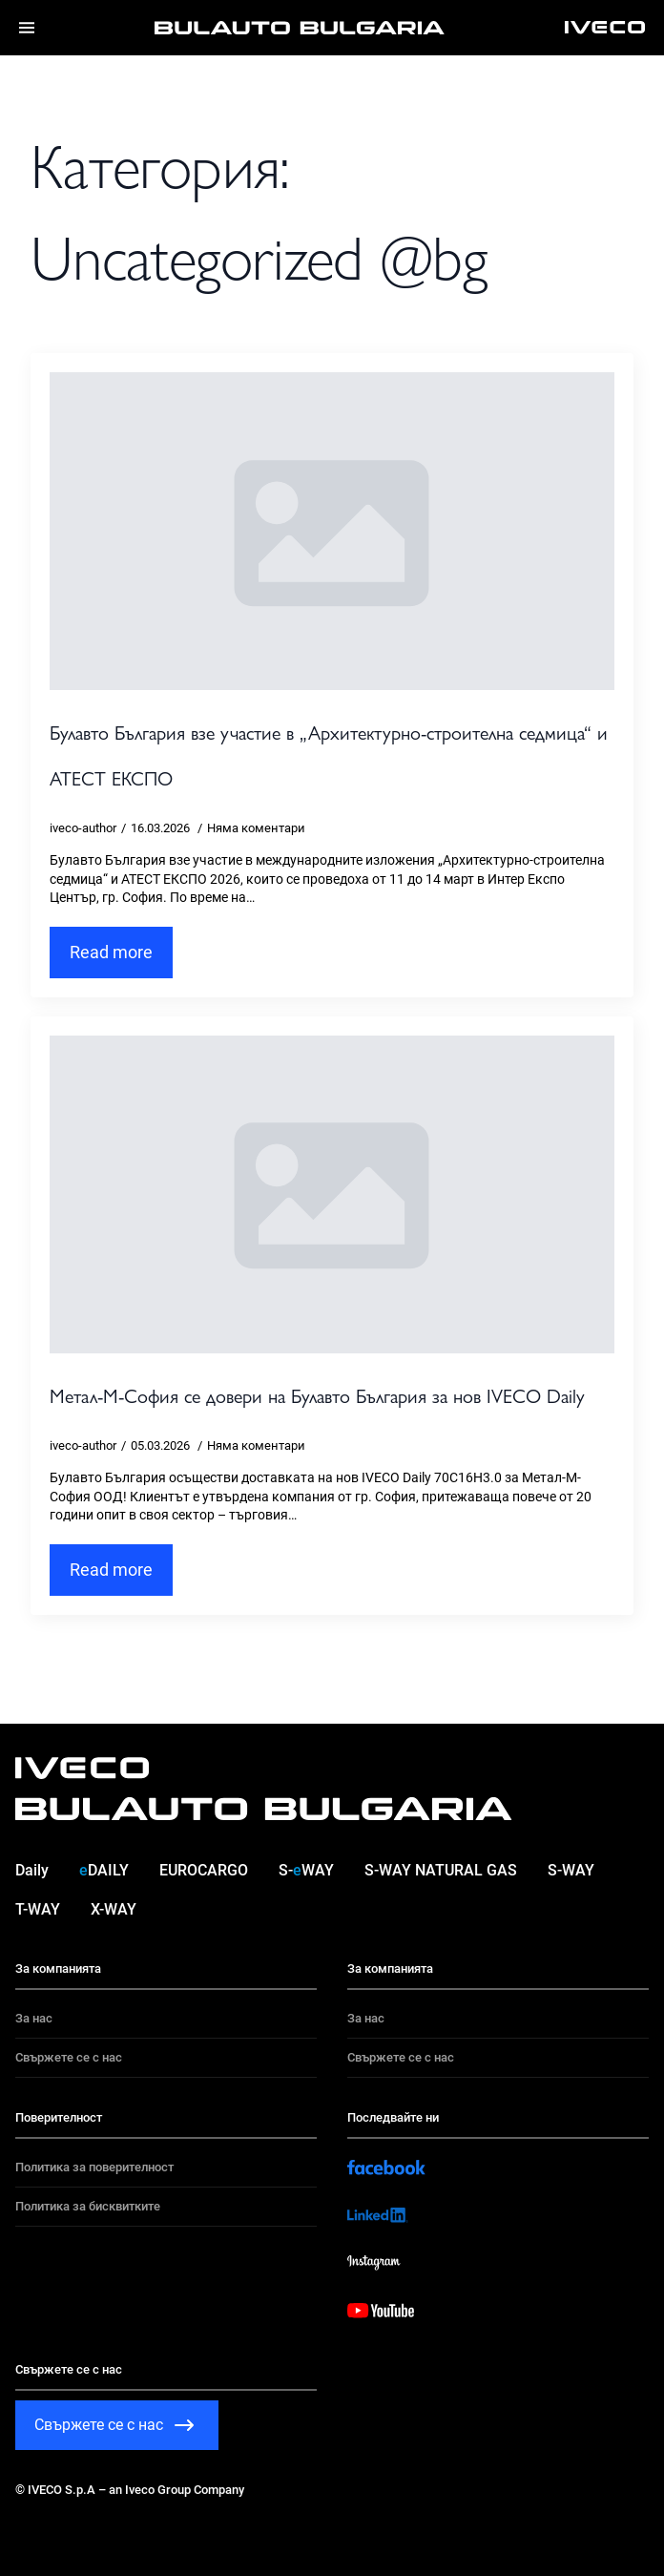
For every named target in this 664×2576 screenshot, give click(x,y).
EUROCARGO (203, 1870)
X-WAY (113, 1909)
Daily (32, 1870)
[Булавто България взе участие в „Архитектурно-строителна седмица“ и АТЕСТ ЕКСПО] (332, 531)
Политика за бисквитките (87, 2206)
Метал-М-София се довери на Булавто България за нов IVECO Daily (317, 1395)
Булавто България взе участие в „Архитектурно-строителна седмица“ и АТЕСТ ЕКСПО (329, 754)
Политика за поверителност (94, 2167)
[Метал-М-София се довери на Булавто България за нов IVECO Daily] (332, 1194)
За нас (33, 2018)
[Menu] (26, 27)
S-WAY (306, 1870)
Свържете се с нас (68, 2057)
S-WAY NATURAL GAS (440, 1870)
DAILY (104, 1870)
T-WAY (37, 1909)
